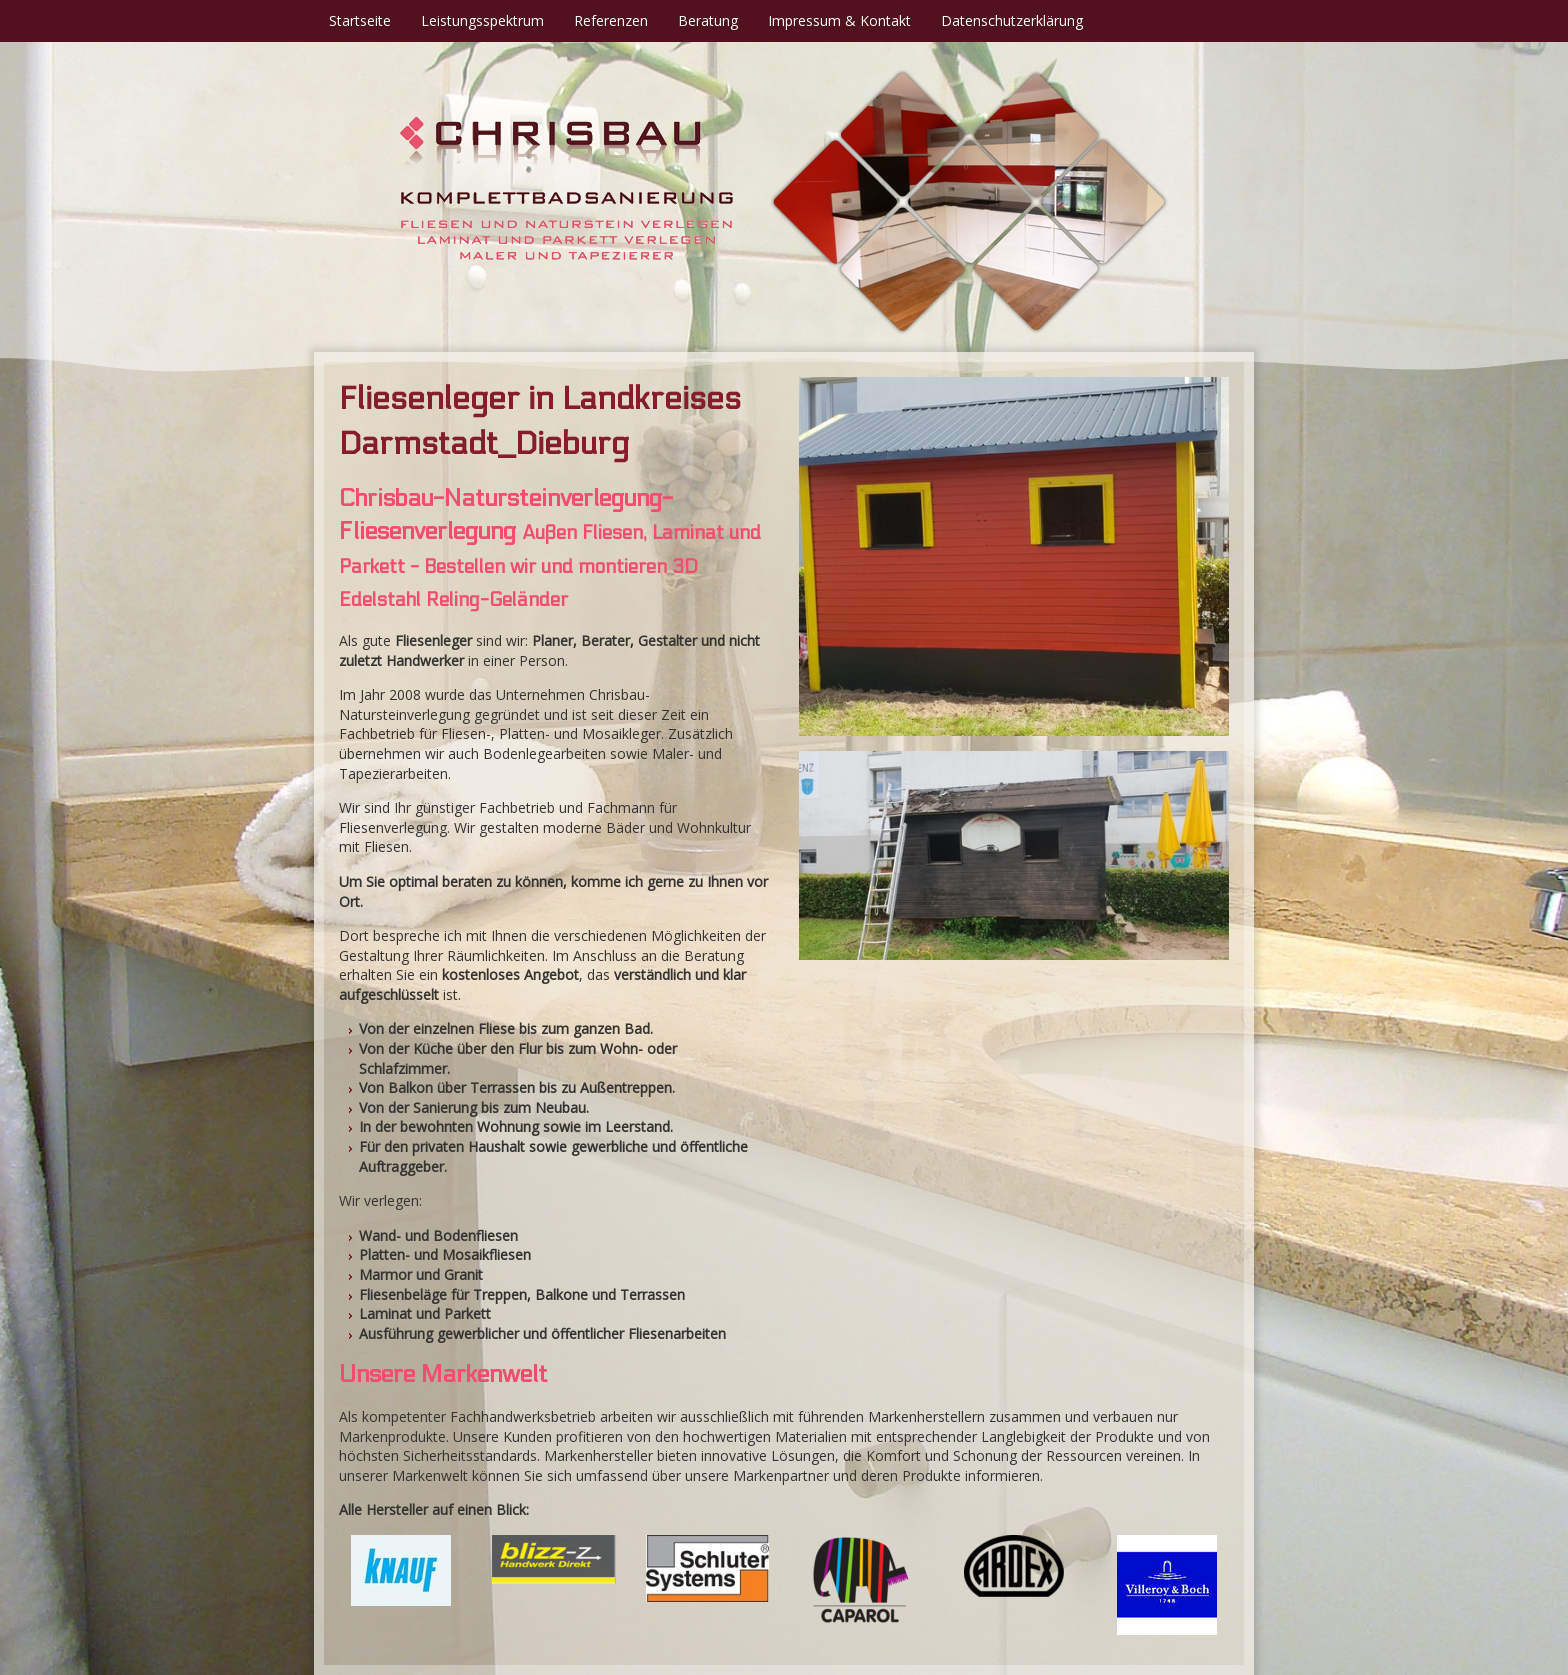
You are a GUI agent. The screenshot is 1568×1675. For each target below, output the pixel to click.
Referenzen (611, 20)
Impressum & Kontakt (839, 20)
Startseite (360, 20)
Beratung (708, 20)
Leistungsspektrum (482, 20)
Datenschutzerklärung (1012, 20)
